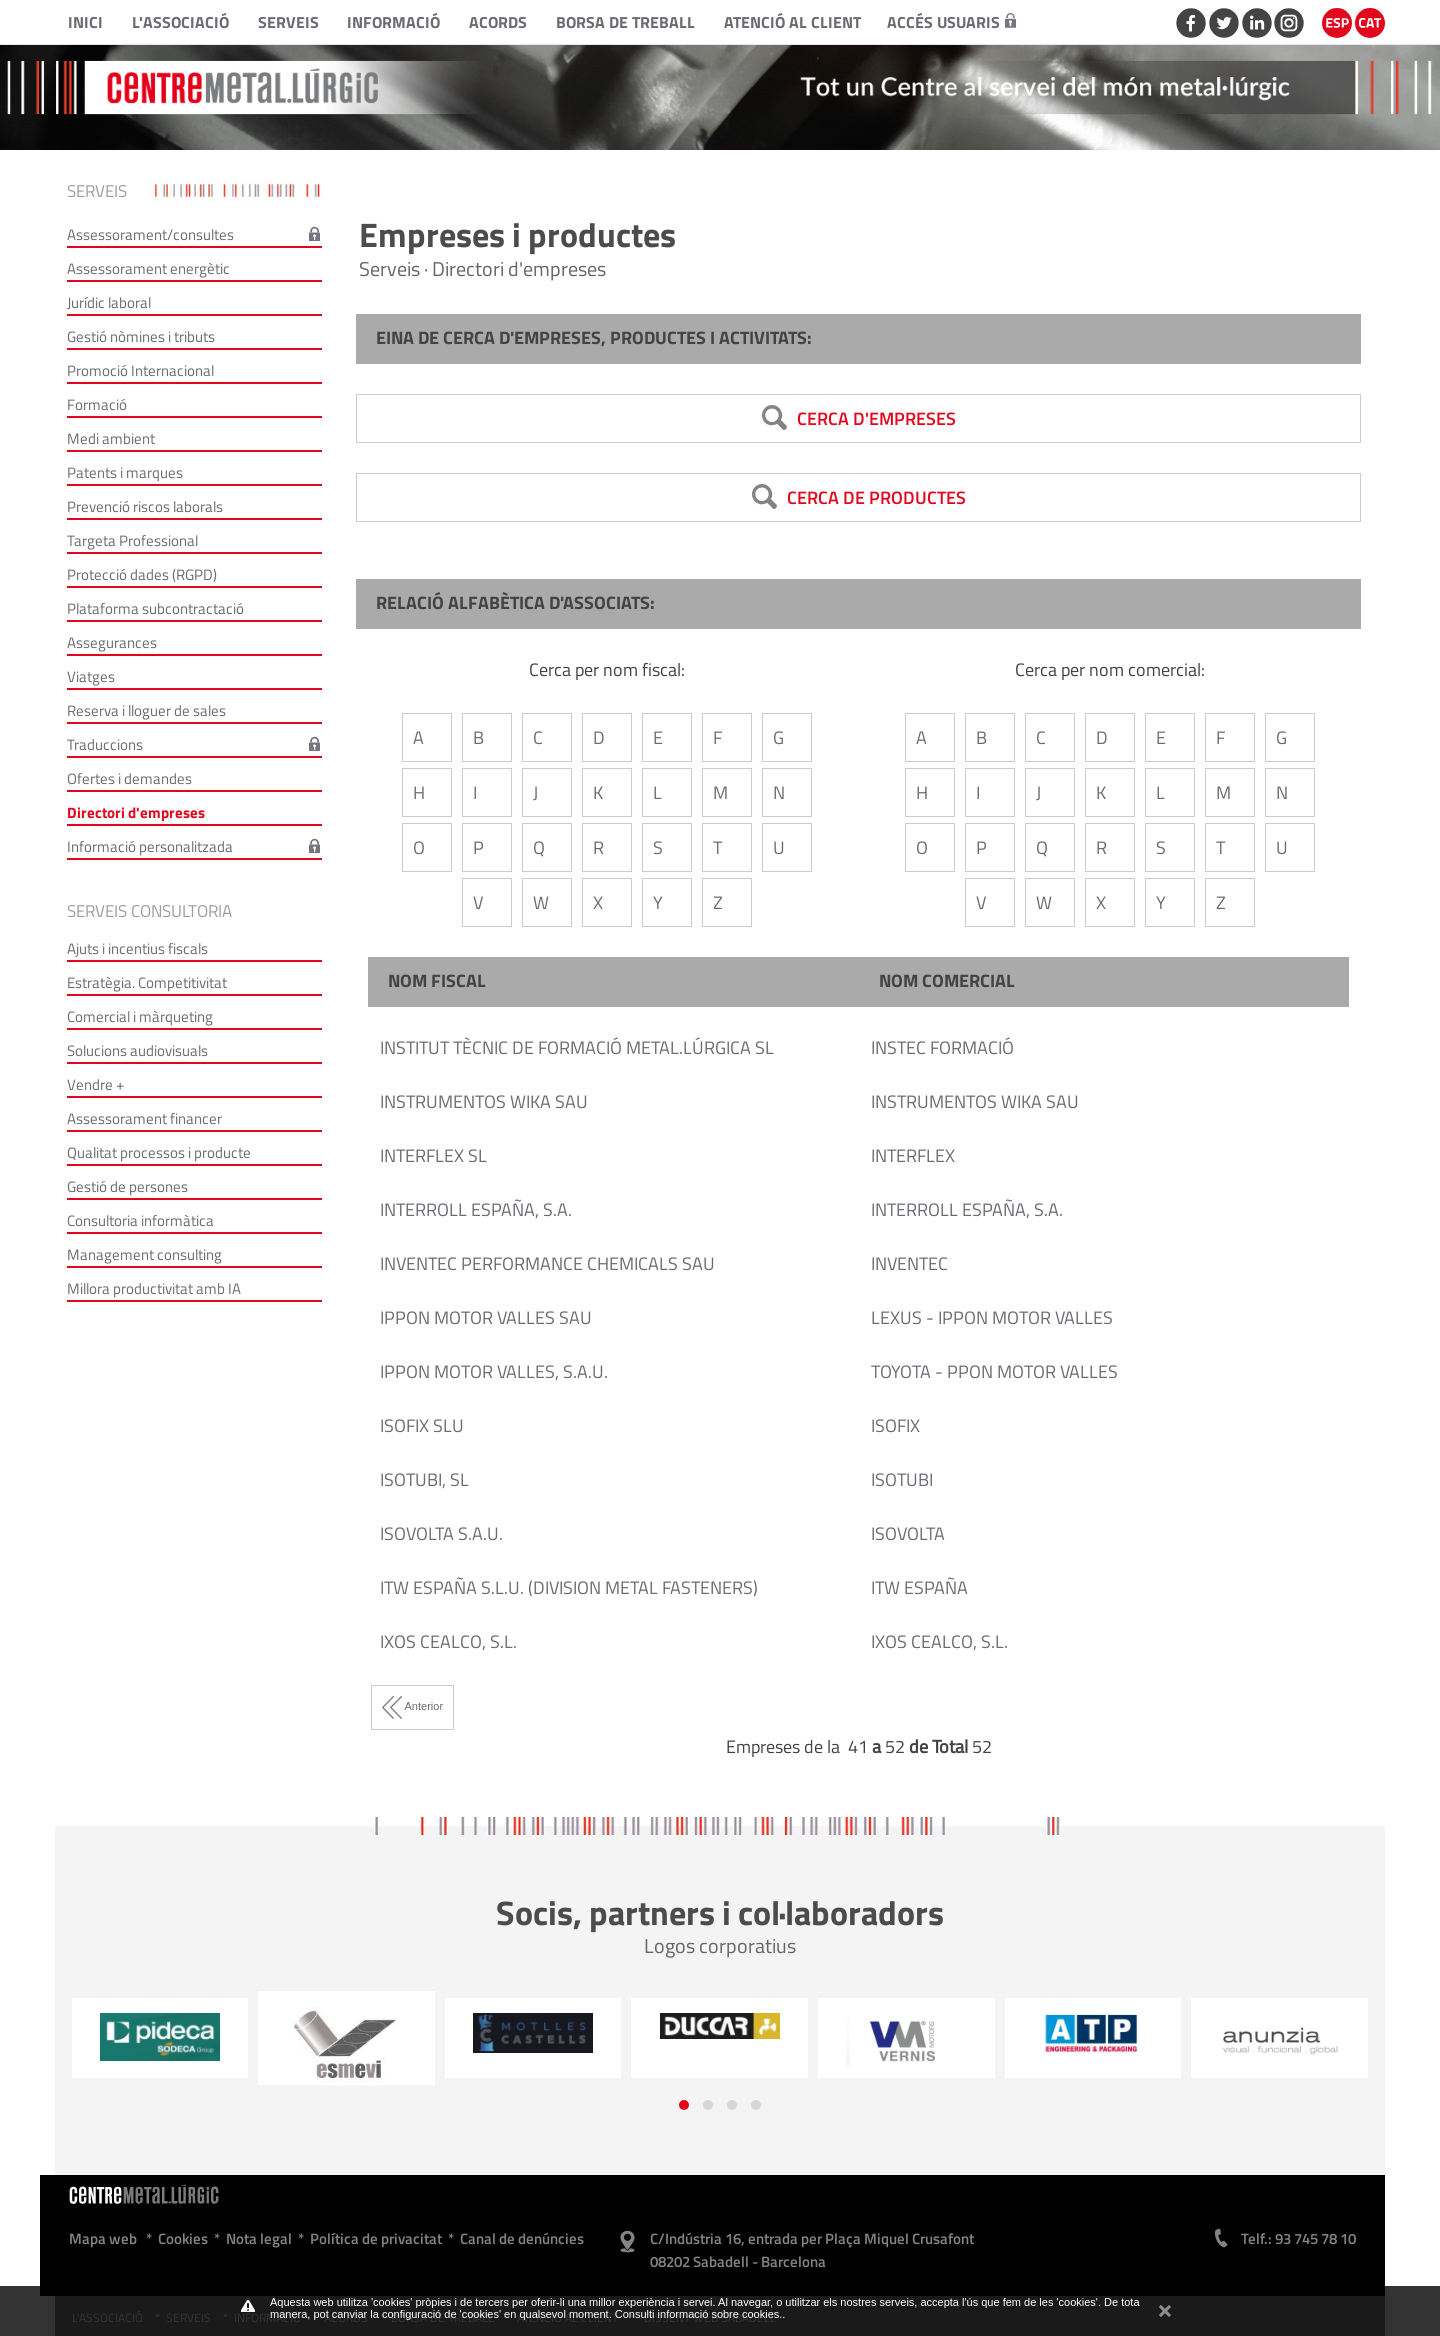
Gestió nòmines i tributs (141, 336)
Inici (85, 22)
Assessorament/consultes (150, 234)
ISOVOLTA (908, 1533)
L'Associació (180, 22)
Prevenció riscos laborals (145, 506)
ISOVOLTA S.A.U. (441, 1533)
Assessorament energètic (148, 268)
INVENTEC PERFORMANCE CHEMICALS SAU (547, 1263)
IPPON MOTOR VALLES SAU (486, 1317)
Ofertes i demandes (129, 778)
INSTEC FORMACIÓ (942, 1047)
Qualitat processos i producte (159, 1152)
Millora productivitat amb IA (154, 1288)
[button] (684, 2105)
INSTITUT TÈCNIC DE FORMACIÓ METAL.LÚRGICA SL (577, 1047)
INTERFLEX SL (433, 1155)
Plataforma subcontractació (155, 608)
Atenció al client (792, 22)
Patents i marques (125, 472)
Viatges (91, 676)
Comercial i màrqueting (140, 1016)
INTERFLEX (913, 1155)
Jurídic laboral (109, 302)
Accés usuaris (951, 22)
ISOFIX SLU (422, 1425)
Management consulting (144, 1254)
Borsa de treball (625, 22)
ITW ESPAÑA (919, 1587)
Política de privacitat (376, 2238)
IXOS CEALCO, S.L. (448, 1641)
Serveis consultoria (149, 911)
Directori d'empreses (136, 812)
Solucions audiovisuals (137, 1050)
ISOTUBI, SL (424, 1479)
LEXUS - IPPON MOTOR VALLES (992, 1317)
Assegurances (112, 642)
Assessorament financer (144, 1118)
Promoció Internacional (140, 370)
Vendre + (95, 1084)
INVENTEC (909, 1263)
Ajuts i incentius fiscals (137, 948)
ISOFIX (895, 1425)
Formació (97, 404)
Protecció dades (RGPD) (142, 574)
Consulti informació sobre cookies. (699, 2314)
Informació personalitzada (150, 846)
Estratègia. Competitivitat (147, 982)
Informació (393, 22)
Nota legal (259, 2238)
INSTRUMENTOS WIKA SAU (484, 1101)
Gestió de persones (127, 1186)
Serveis (288, 22)
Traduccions (105, 744)
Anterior (412, 1706)
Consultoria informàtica (140, 1220)
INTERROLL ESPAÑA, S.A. (476, 1209)
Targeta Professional (132, 540)
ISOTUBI (902, 1479)
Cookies (183, 2238)
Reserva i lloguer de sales (146, 710)
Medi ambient (111, 438)
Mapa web (103, 2238)
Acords (498, 22)
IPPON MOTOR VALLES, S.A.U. (494, 1371)
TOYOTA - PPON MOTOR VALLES (994, 1371)
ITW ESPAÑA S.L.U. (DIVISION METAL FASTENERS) (569, 1587)
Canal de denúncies (522, 2238)
